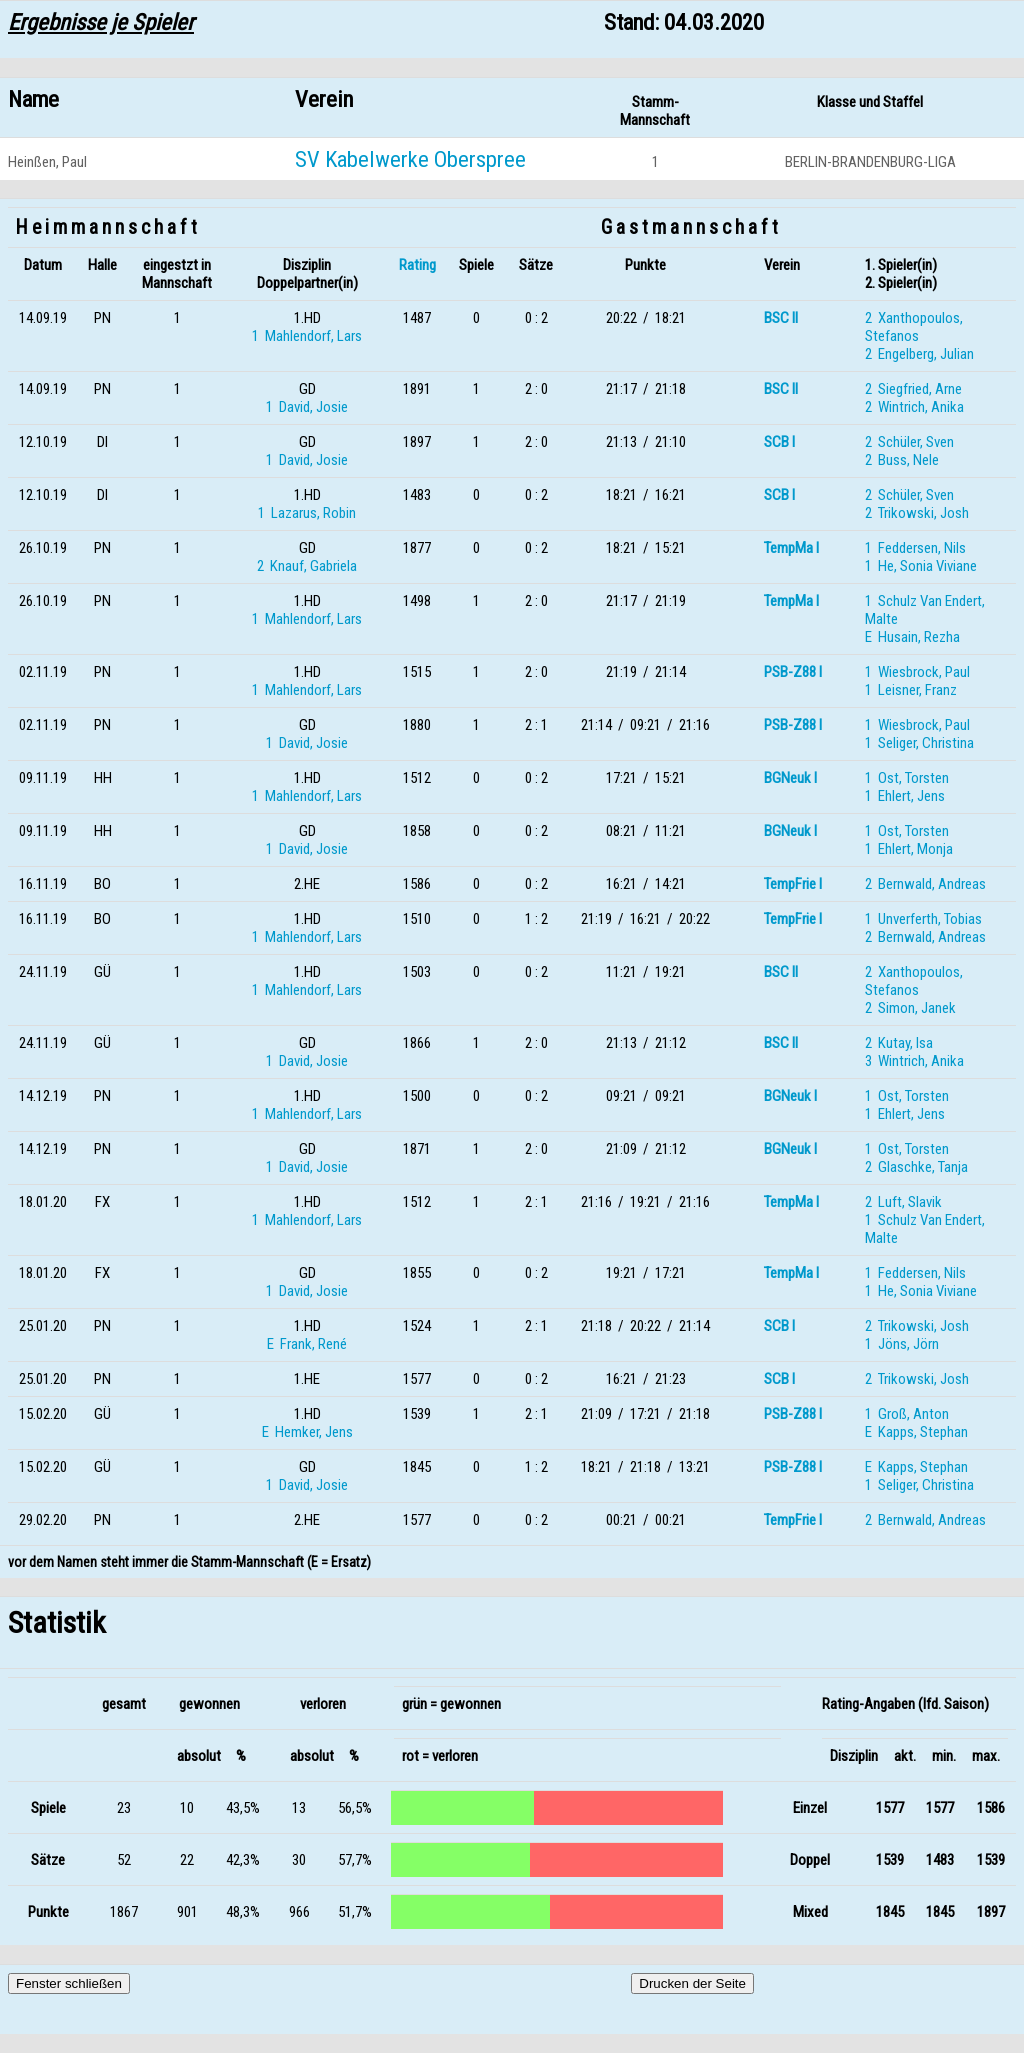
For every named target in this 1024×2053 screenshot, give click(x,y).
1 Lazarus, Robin (307, 513)
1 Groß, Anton (907, 1414)
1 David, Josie (307, 407)
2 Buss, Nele (902, 460)
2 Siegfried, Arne (913, 389)
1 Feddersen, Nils (915, 548)
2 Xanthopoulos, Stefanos (914, 327)
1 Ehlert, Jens (905, 796)
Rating (417, 265)
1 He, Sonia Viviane (921, 566)
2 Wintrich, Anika (914, 407)
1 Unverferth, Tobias (923, 919)
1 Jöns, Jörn (902, 1344)
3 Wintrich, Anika (914, 1061)
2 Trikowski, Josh (917, 513)
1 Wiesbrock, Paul (917, 672)
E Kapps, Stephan (916, 1432)
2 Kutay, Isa (899, 1043)
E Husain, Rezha (912, 637)
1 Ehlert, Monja (909, 849)
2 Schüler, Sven (909, 442)
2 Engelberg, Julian (919, 354)
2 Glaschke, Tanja (916, 1167)
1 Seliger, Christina (919, 743)
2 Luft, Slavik (903, 1202)
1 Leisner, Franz (911, 690)
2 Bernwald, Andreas (925, 884)
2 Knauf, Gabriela (307, 566)
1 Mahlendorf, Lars (307, 336)
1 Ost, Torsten (907, 778)
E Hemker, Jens (307, 1432)
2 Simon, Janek (910, 1008)
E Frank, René (307, 1344)
